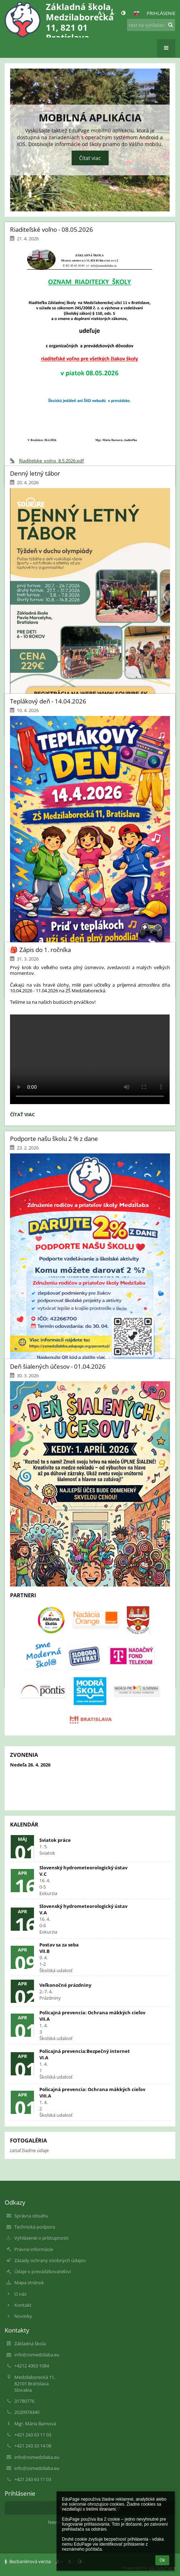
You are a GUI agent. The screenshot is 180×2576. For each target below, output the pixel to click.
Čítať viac (90, 158)
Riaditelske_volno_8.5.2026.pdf (47, 460)
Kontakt (22, 2305)
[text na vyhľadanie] (151, 25)
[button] (136, 13)
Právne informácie (33, 2249)
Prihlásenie (161, 13)
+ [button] (101, 13)
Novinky (23, 2316)
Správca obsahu (31, 2215)
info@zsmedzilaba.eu (36, 2354)
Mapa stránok (29, 2282)
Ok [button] (162, 2560)
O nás (20, 2294)
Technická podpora (34, 2227)
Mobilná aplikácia (90, 117)
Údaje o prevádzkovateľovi (42, 2271)
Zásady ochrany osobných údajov (50, 2260)
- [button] (113, 13)
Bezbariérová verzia (28, 2561)
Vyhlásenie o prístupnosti (41, 2238)
